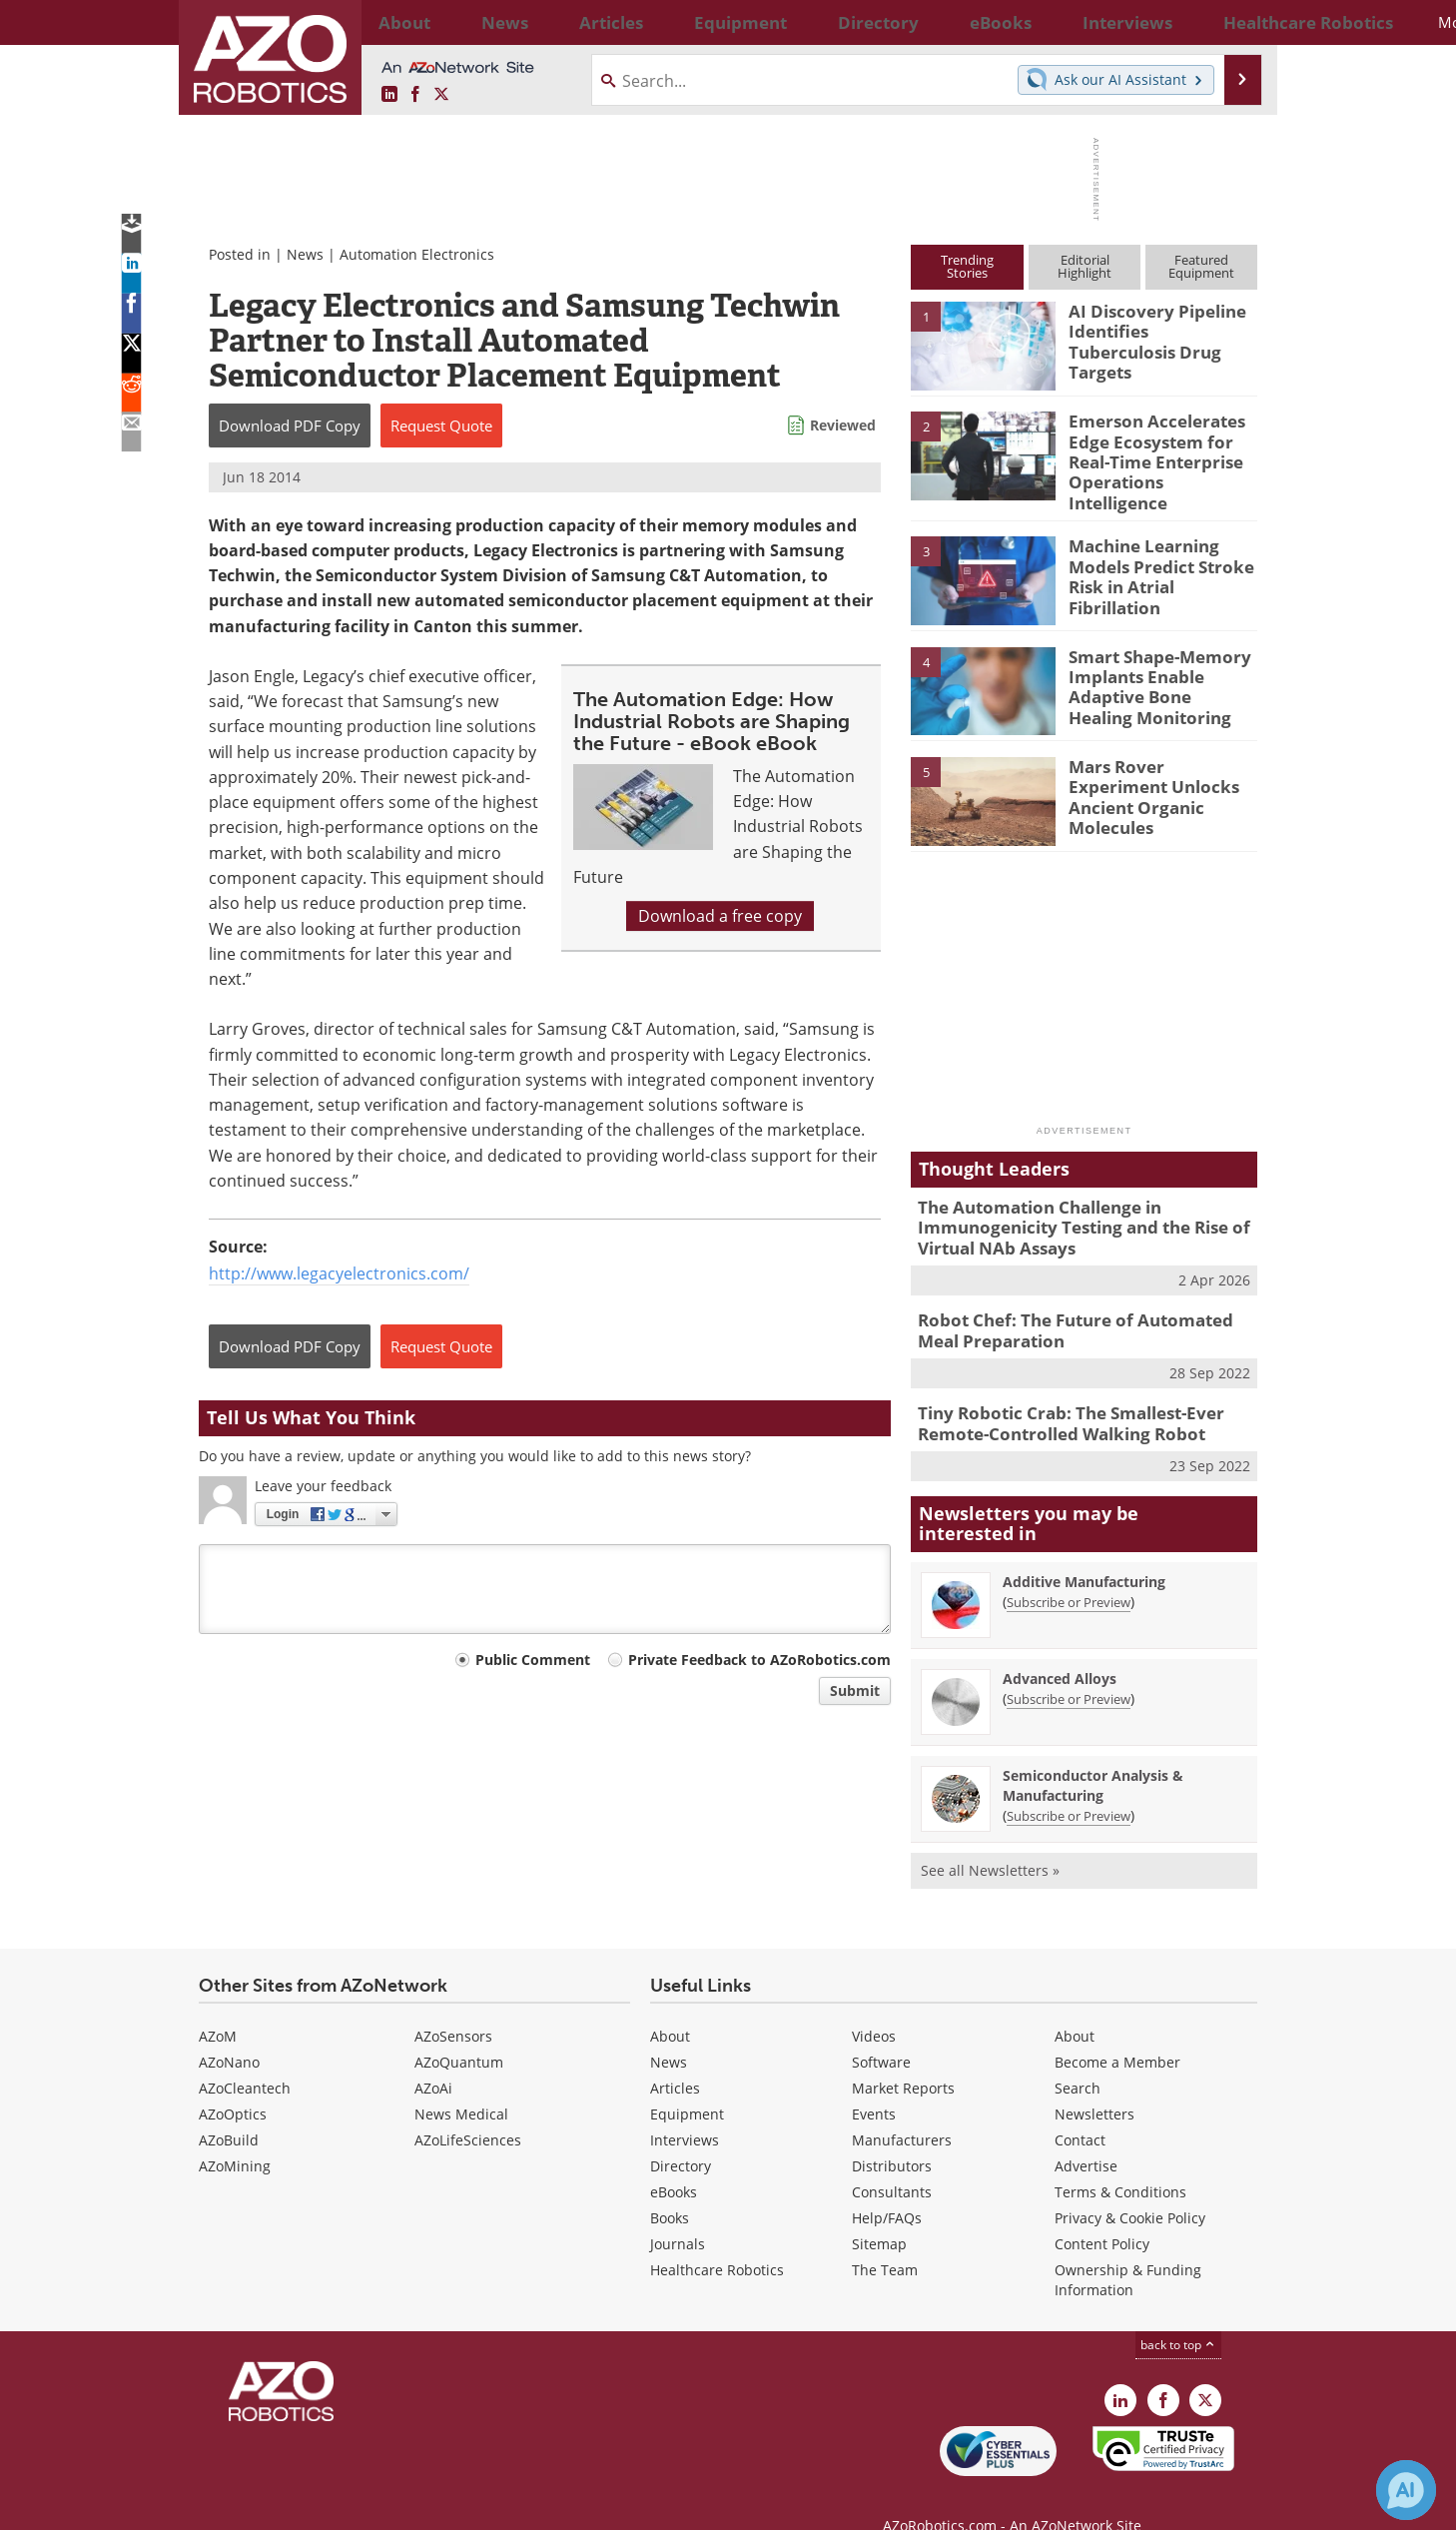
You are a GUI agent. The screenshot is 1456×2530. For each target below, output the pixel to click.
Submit (855, 1690)
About (670, 2004)
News (305, 254)
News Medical (461, 2082)
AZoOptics (233, 2082)
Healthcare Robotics (717, 2237)
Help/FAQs (887, 2185)
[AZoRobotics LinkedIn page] (389, 95)
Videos (874, 2004)
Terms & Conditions (1120, 2159)
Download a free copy (720, 916)
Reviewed (843, 425)
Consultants (892, 2159)
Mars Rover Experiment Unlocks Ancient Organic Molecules (1161, 769)
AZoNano (229, 2030)
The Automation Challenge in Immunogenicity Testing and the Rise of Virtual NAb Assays (1068, 1210)
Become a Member (1117, 2030)
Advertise (1086, 2133)
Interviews (684, 2108)
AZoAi (433, 2056)
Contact (1080, 2108)
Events (874, 2082)
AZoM (218, 2004)
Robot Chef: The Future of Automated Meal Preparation (1080, 1306)
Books (669, 2185)
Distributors (892, 2133)
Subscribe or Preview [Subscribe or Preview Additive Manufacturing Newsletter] (1068, 1570)
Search (1077, 2056)
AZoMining (235, 2133)
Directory (680, 2133)
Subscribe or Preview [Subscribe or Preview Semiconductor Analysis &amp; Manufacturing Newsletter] (1068, 1784)
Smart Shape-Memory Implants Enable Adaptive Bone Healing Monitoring (1154, 668)
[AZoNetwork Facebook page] (415, 95)
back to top (1178, 2312)
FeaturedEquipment (1201, 266)
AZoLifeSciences (467, 2108)
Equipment (687, 2082)
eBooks (673, 2159)
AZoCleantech (245, 2056)
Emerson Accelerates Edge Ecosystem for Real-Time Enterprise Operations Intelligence (1161, 447)
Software (881, 2030)
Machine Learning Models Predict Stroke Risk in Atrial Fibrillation (1161, 549)
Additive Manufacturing (1084, 1549)
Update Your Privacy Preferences (350, 2504)
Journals (677, 2211)
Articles (675, 2056)
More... (1235, 22)
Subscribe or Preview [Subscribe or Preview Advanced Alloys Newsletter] (1068, 1667)
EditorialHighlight (1084, 266)
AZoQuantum (458, 2030)
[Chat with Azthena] (1406, 2490)
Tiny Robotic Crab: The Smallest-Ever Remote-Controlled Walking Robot (1056, 1395)
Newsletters (1094, 2082)
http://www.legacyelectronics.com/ (339, 1273)
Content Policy (1102, 2211)
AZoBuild (229, 2108)
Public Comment (532, 1659)
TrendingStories (967, 266)
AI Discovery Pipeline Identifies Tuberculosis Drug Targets (1154, 329)
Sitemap (879, 2211)
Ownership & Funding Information (1128, 2247)
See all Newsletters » (990, 1838)
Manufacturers (902, 2108)
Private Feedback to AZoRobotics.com (759, 1659)
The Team (885, 2237)
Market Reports (903, 2056)
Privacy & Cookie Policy (1130, 2185)
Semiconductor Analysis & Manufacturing (1093, 1753)
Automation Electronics (417, 254)
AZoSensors (453, 2004)
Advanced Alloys (1059, 1646)
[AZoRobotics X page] (441, 95)
